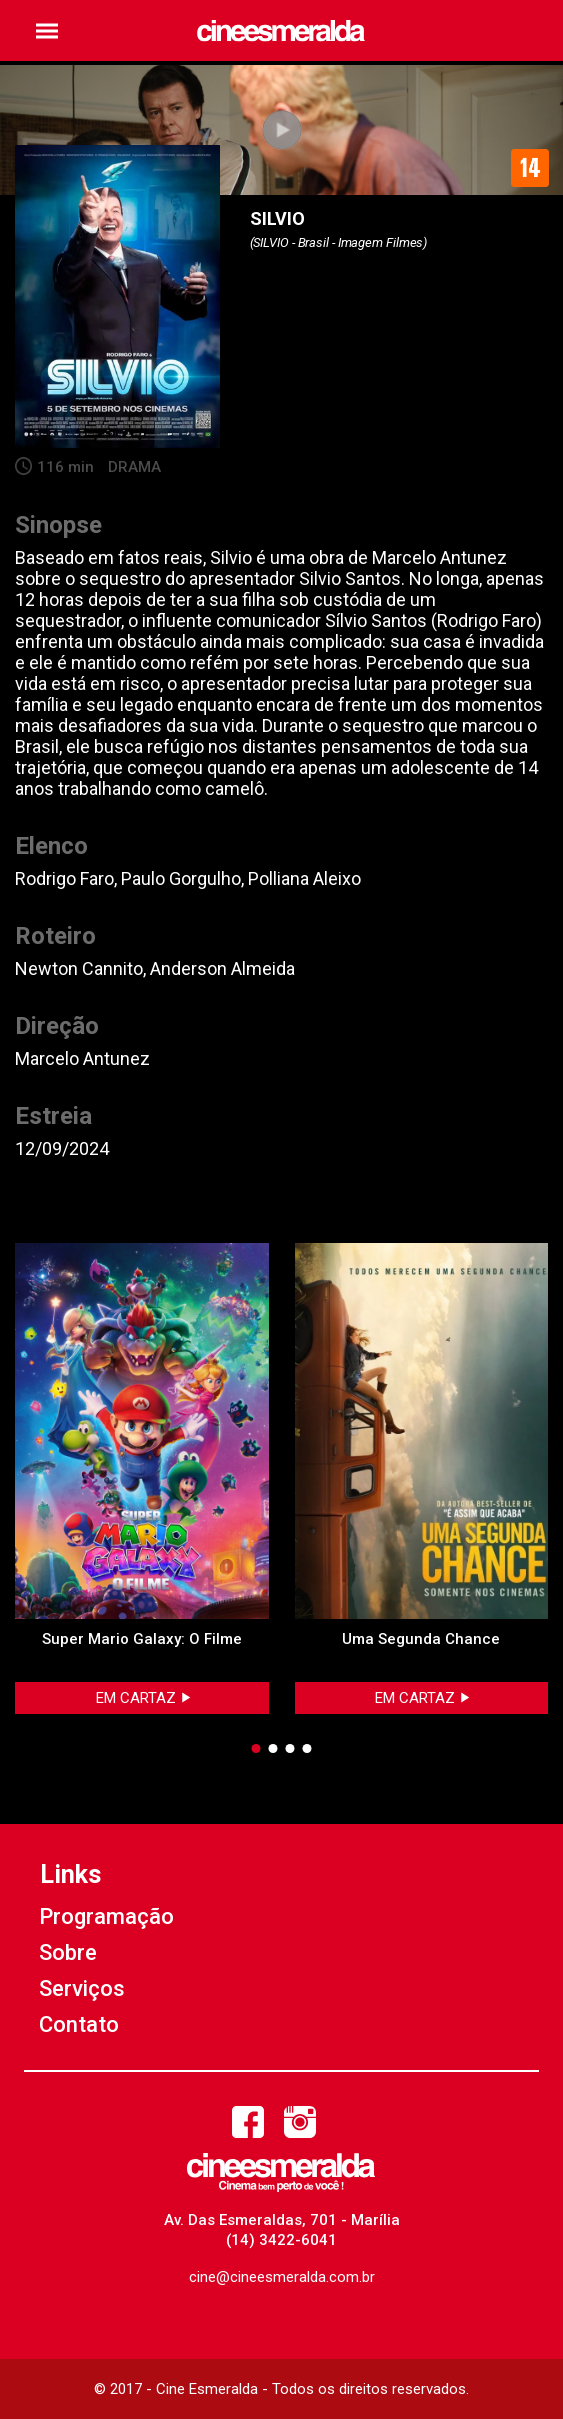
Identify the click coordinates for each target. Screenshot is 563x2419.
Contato (79, 2024)
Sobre (68, 1952)
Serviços (82, 1988)
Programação (106, 1916)
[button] (47, 30)
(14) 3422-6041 (281, 2240)
